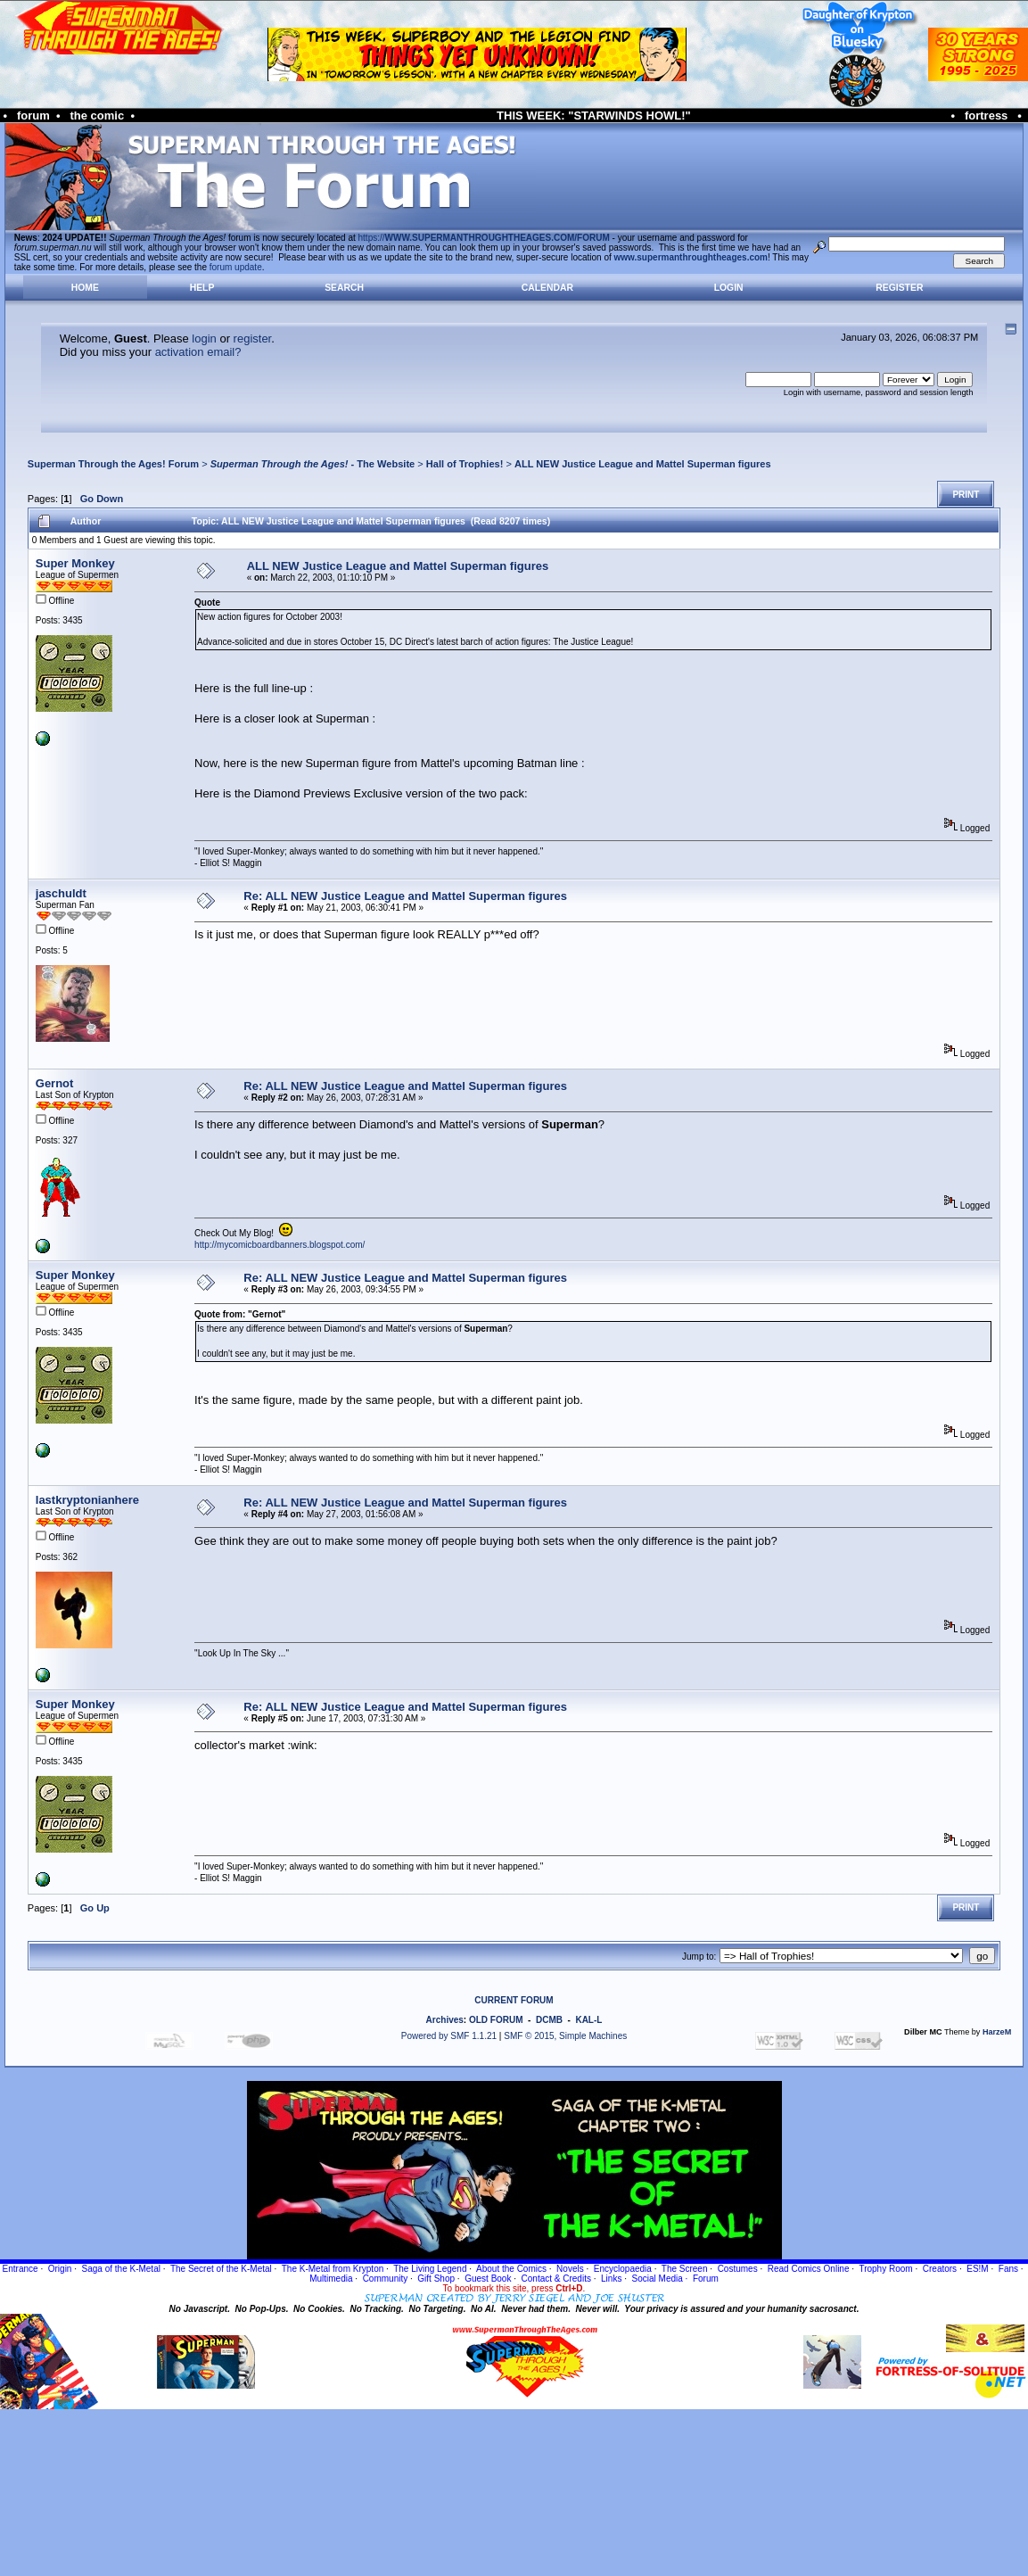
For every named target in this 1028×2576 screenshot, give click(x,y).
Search (344, 288)
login (204, 338)
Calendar (547, 288)
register (253, 338)
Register (899, 288)
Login (729, 288)
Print (965, 495)
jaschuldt (61, 893)
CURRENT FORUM (513, 2000)
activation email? (198, 352)
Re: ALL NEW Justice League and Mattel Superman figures (405, 896)
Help (202, 288)
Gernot (55, 1083)
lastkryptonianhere (87, 1500)
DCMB (549, 2020)
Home (85, 288)
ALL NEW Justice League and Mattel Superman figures (642, 463)
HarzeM (997, 2031)
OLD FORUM (496, 2020)
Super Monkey (75, 563)
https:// (484, 238)
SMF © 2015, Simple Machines (565, 2036)
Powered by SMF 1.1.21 (449, 2036)
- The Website (312, 463)
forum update (236, 267)
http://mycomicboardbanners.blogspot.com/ (279, 1245)
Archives (445, 2020)
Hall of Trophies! (465, 463)
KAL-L (588, 2020)
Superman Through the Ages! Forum (113, 463)
